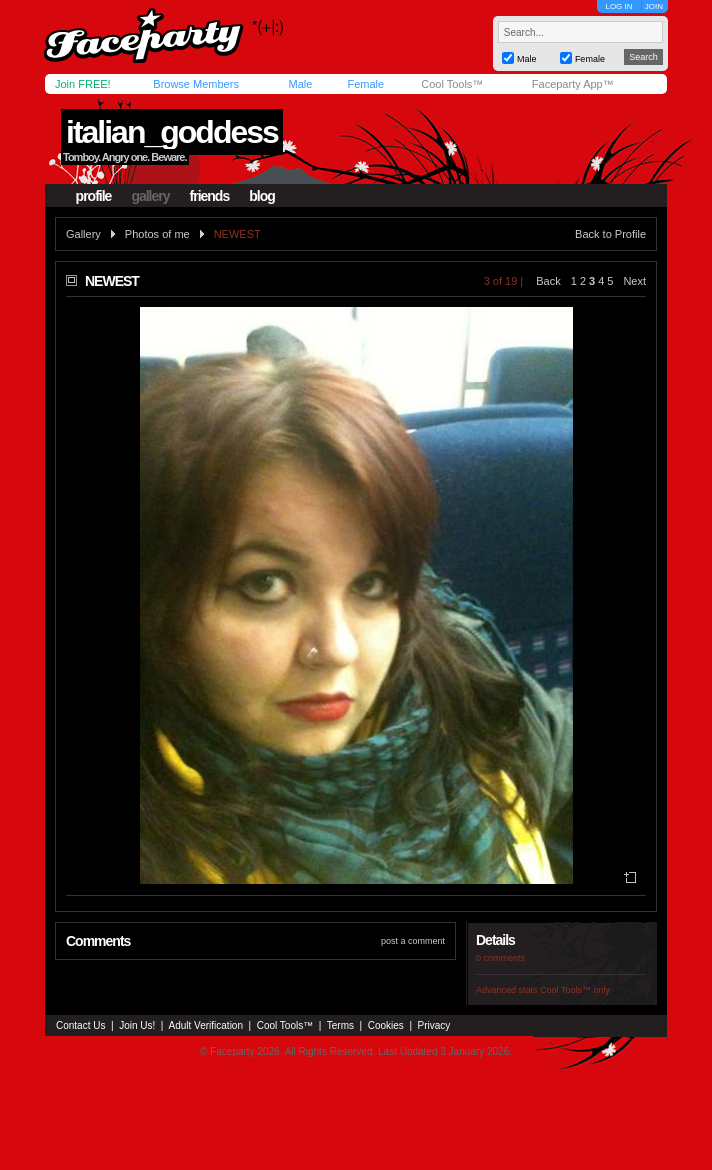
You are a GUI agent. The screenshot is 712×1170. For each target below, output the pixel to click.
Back (548, 281)
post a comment (413, 941)
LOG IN (618, 6)
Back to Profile (610, 234)
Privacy (434, 1025)
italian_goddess (172, 132)
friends (210, 196)
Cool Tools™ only (575, 990)
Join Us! (137, 1025)
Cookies (386, 1025)
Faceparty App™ (573, 84)
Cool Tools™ (452, 84)
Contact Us (80, 1025)
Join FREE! (83, 84)
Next (634, 281)
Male (300, 84)
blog (262, 196)
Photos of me (157, 234)
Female (365, 84)
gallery (150, 196)
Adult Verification (205, 1025)
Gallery (83, 234)
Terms (340, 1025)
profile (94, 196)
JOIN (654, 6)
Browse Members (196, 84)
